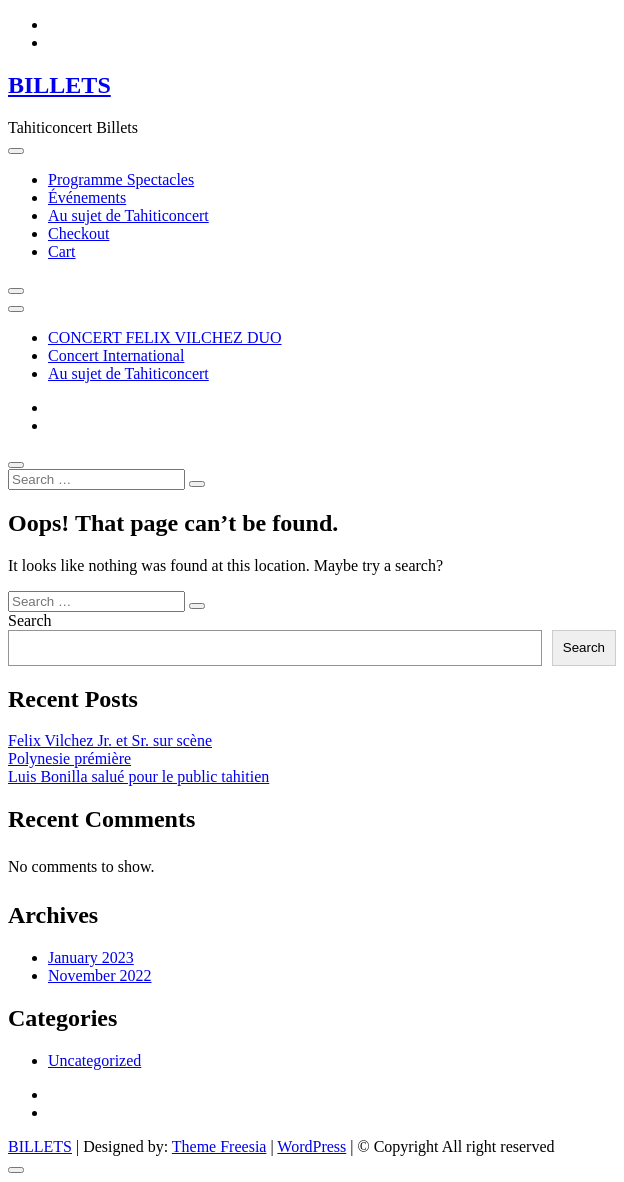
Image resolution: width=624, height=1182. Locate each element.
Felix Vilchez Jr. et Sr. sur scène (110, 740)
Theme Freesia (219, 1146)
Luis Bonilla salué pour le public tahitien (138, 776)
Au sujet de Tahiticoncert (128, 215)
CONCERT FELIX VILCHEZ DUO (165, 337)
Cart (62, 251)
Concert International (116, 355)
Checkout (78, 233)
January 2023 (91, 957)
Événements (87, 197)
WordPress (311, 1146)
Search (30, 620)
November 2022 (100, 975)
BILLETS (59, 85)
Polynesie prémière (69, 758)
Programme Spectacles (121, 179)
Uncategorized (94, 1060)
